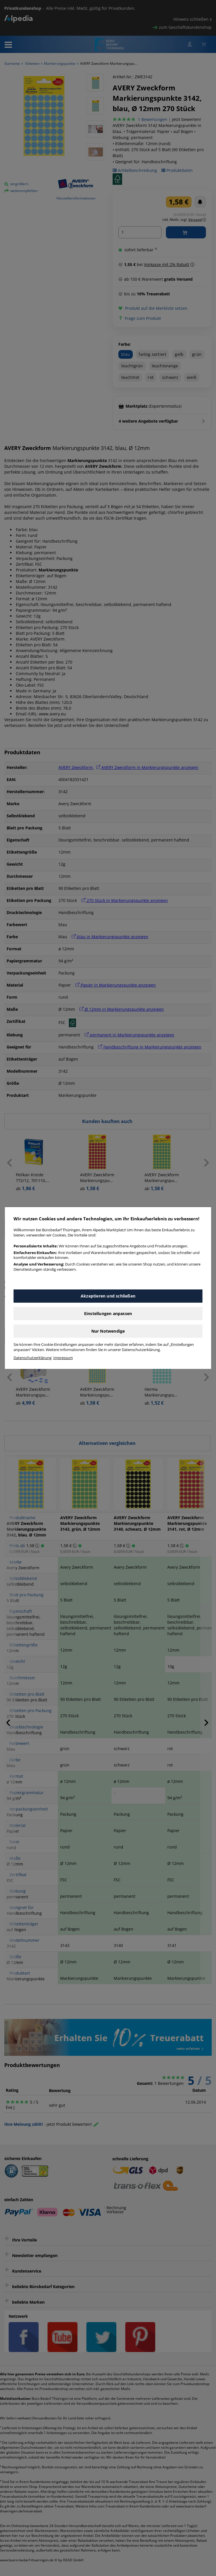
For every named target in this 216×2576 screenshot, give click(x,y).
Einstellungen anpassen (108, 1313)
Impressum (63, 1357)
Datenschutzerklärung (33, 1357)
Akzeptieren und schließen (108, 1296)
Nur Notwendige (108, 1331)
